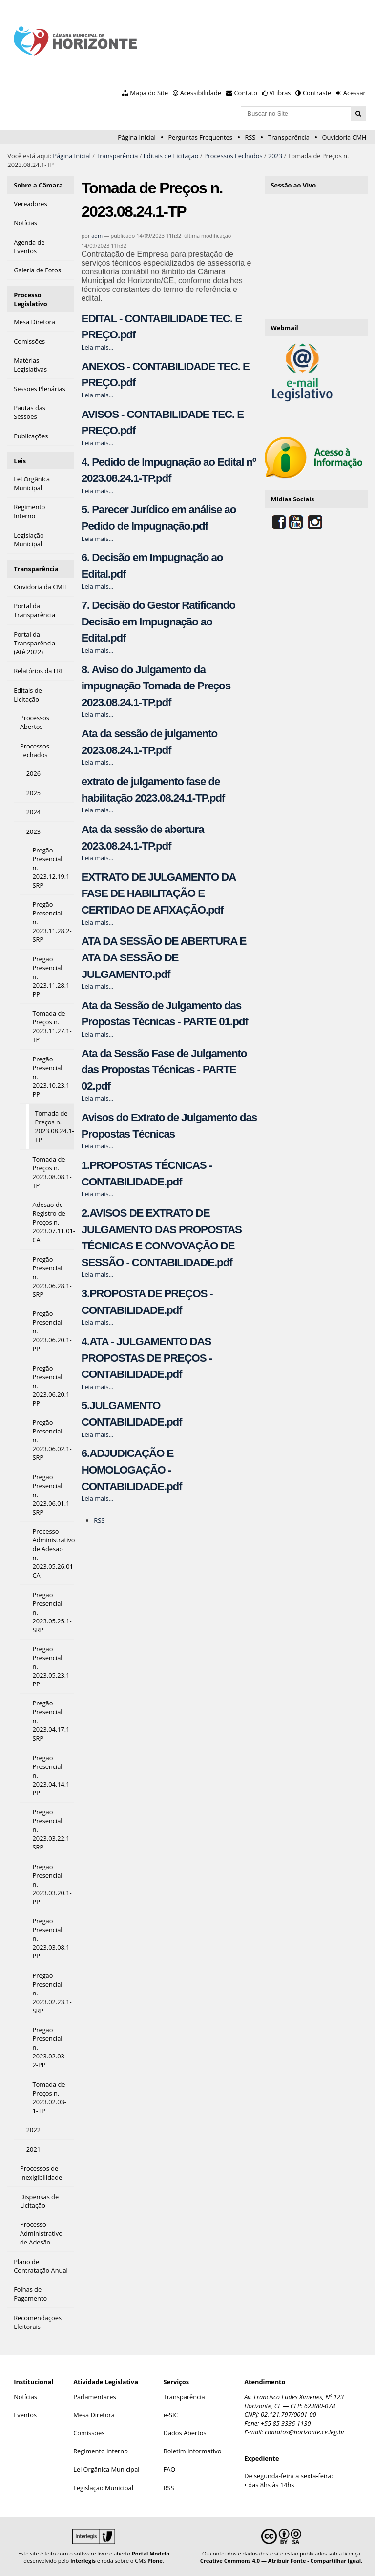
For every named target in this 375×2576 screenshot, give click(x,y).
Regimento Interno (100, 2451)
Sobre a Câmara (38, 185)
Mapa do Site (149, 92)
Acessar (354, 92)
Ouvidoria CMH (344, 137)
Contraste (317, 92)
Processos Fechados (233, 155)
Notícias (25, 2396)
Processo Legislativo (30, 299)
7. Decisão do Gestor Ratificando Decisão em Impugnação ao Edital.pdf (158, 621)
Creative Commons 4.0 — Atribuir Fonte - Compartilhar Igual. (281, 2560)
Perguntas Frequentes (200, 137)
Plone (155, 2560)
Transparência (289, 137)
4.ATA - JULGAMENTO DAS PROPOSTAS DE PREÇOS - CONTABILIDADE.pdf (147, 1357)
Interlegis (83, 2560)
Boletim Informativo (193, 2451)
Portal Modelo (150, 2553)
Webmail (284, 327)
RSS (250, 137)
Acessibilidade (200, 92)
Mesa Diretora (94, 2414)
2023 (275, 155)
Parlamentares (94, 2396)
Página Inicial (137, 137)
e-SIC (171, 2414)
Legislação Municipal (103, 2487)
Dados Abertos (185, 2433)
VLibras (280, 92)
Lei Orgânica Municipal (106, 2469)
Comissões (88, 2433)
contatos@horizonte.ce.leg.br (305, 2432)
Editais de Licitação (171, 155)
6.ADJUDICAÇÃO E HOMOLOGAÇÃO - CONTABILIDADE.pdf (132, 1469)
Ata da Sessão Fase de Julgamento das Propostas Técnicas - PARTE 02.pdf (164, 1069)
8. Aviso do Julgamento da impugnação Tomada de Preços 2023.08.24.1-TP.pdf (156, 686)
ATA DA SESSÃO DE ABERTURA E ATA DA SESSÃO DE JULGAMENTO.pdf (164, 957)
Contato (246, 92)
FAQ (170, 2469)
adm (97, 235)
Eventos (25, 2414)
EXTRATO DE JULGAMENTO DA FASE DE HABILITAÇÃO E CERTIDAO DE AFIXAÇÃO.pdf (159, 893)
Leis (20, 461)
